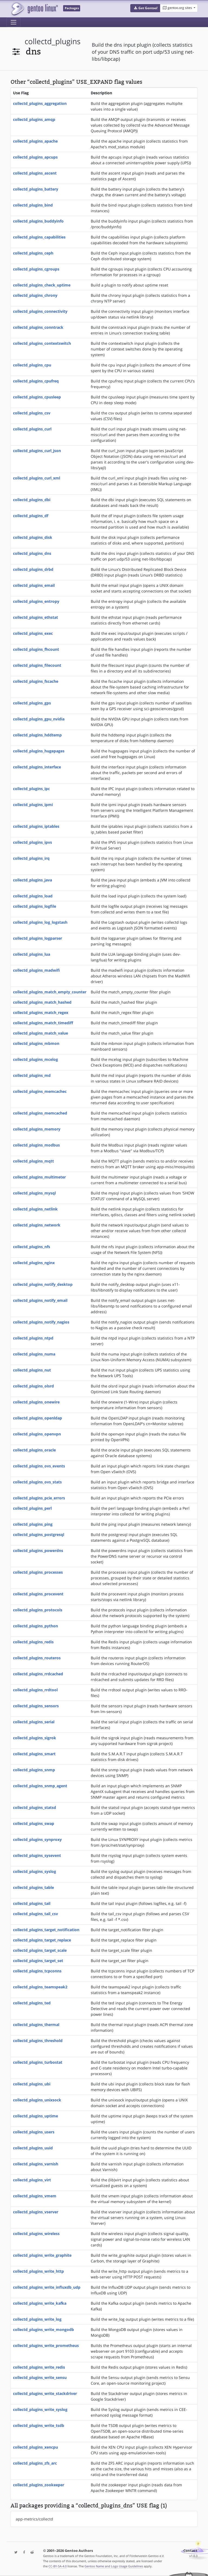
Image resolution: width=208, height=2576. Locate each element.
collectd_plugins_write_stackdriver (45, 2393)
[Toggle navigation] (13, 22)
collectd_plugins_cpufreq (36, 381)
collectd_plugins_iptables (36, 826)
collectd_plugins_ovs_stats (37, 1482)
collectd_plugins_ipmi (33, 804)
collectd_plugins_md (32, 1075)
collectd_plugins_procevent (38, 1593)
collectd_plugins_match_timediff (43, 1022)
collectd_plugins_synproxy (37, 1839)
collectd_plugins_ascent (35, 173)
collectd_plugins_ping (33, 1524)
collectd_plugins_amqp (34, 119)
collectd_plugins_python (35, 1625)
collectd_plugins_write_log (37, 2319)
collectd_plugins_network (36, 1225)
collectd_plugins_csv (31, 413)
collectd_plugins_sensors (36, 1705)
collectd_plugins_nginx (34, 1262)
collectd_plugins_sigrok (34, 1737)
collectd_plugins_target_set (38, 1960)
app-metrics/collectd (34, 2519)
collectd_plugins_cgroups (36, 269)
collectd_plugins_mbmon (36, 1043)
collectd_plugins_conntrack (38, 327)
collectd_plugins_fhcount (36, 649)
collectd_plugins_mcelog (35, 1059)
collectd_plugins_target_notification (46, 1929)
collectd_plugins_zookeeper (38, 2484)
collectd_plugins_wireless (36, 2233)
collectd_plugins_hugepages (38, 751)
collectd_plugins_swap (33, 1823)
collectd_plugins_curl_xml (36, 478)
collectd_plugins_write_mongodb (43, 2329)
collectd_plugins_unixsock (37, 2099)
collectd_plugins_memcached (40, 1113)
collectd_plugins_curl (32, 429)
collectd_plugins (52, 41)
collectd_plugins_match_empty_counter (49, 991)
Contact (190, 2550)
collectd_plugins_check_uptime (41, 285)
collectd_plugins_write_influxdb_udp (46, 2287)
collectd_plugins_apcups (35, 157)
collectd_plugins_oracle (34, 1450)
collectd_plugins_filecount (37, 665)
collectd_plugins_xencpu (35, 2447)
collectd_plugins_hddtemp (37, 735)
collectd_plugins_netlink (35, 1209)
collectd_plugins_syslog (34, 1871)
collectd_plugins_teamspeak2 (40, 1986)
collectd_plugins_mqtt (33, 1161)
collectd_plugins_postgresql (38, 1534)
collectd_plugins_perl (32, 1508)
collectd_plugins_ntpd (33, 1338)
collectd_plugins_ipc (31, 788)
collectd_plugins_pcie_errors (39, 1497)
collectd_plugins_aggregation (40, 103)
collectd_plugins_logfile (34, 906)
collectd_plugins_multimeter (39, 1177)
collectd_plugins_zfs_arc (35, 2463)
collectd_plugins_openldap (37, 1418)
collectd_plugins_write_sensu (40, 2377)
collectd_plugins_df (30, 515)
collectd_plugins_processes (38, 1572)
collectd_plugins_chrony (35, 295)
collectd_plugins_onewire (36, 1402)
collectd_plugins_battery (35, 189)
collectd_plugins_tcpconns (37, 1970)
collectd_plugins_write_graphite (42, 2255)
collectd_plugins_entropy (36, 601)
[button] (145, 8)
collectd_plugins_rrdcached (38, 1673)
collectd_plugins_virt (32, 2179)
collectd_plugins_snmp (34, 1769)
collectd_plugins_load (33, 896)
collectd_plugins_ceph (33, 253)
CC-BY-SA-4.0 (57, 2566)
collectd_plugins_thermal (36, 2024)
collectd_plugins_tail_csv (35, 1913)
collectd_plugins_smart (34, 1753)
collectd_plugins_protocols (37, 1609)
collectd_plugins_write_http (38, 2271)
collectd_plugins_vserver (35, 2211)
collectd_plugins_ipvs (32, 842)
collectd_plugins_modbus (36, 1145)
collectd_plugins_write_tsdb (38, 2425)
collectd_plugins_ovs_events (39, 1466)
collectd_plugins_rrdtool (35, 1689)
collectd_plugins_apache (35, 141)
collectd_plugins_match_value (40, 1033)
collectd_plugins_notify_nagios (41, 1322)
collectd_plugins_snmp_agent (40, 1785)
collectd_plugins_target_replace (42, 1940)
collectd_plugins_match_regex (40, 1012)
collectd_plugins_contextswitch (42, 343)
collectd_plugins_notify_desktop (43, 1284)
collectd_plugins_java (32, 880)
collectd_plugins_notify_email (40, 1300)
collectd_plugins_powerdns (38, 1550)
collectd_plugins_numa (34, 1354)
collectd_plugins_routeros (37, 1657)
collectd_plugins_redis (33, 1641)
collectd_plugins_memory (36, 1129)
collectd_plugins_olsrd (33, 1386)
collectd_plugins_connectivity (40, 311)
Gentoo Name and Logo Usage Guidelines (113, 2566)
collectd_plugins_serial (33, 1721)
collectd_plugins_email (34, 585)
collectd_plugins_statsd (34, 1807)
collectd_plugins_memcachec (40, 1091)
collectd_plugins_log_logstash (40, 922)
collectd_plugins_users (33, 2131)
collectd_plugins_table (33, 1887)
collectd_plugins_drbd (33, 569)
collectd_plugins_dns (32, 553)
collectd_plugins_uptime (35, 2115)
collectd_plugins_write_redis (39, 2367)
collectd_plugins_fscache (35, 681)
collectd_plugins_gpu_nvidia (38, 719)
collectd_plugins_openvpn (37, 1434)
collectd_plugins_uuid (33, 2147)
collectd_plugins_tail (31, 1903)
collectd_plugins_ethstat (35, 617)
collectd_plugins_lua (31, 954)
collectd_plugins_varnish (35, 2163)
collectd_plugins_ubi (31, 2083)
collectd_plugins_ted (32, 2002)
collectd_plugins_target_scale (40, 1950)
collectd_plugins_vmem (34, 2195)
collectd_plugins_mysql (34, 1193)
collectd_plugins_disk (32, 537)
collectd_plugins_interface (37, 766)
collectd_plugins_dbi (31, 499)
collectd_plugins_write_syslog (40, 2409)
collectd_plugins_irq (31, 858)
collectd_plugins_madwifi (36, 970)
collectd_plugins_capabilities (39, 237)
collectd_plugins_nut (32, 1370)
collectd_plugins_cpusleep (37, 397)
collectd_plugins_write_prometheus (46, 2345)
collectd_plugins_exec (33, 633)
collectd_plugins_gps (32, 703)
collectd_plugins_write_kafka (39, 2303)
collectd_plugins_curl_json (37, 450)
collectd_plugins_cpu (32, 365)
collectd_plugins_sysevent (37, 1855)
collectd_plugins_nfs (31, 1246)
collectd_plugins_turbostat (37, 2062)
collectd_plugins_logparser (37, 938)
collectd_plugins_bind (33, 205)
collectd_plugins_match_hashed (42, 1002)
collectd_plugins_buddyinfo (38, 221)
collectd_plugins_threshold (38, 2040)
